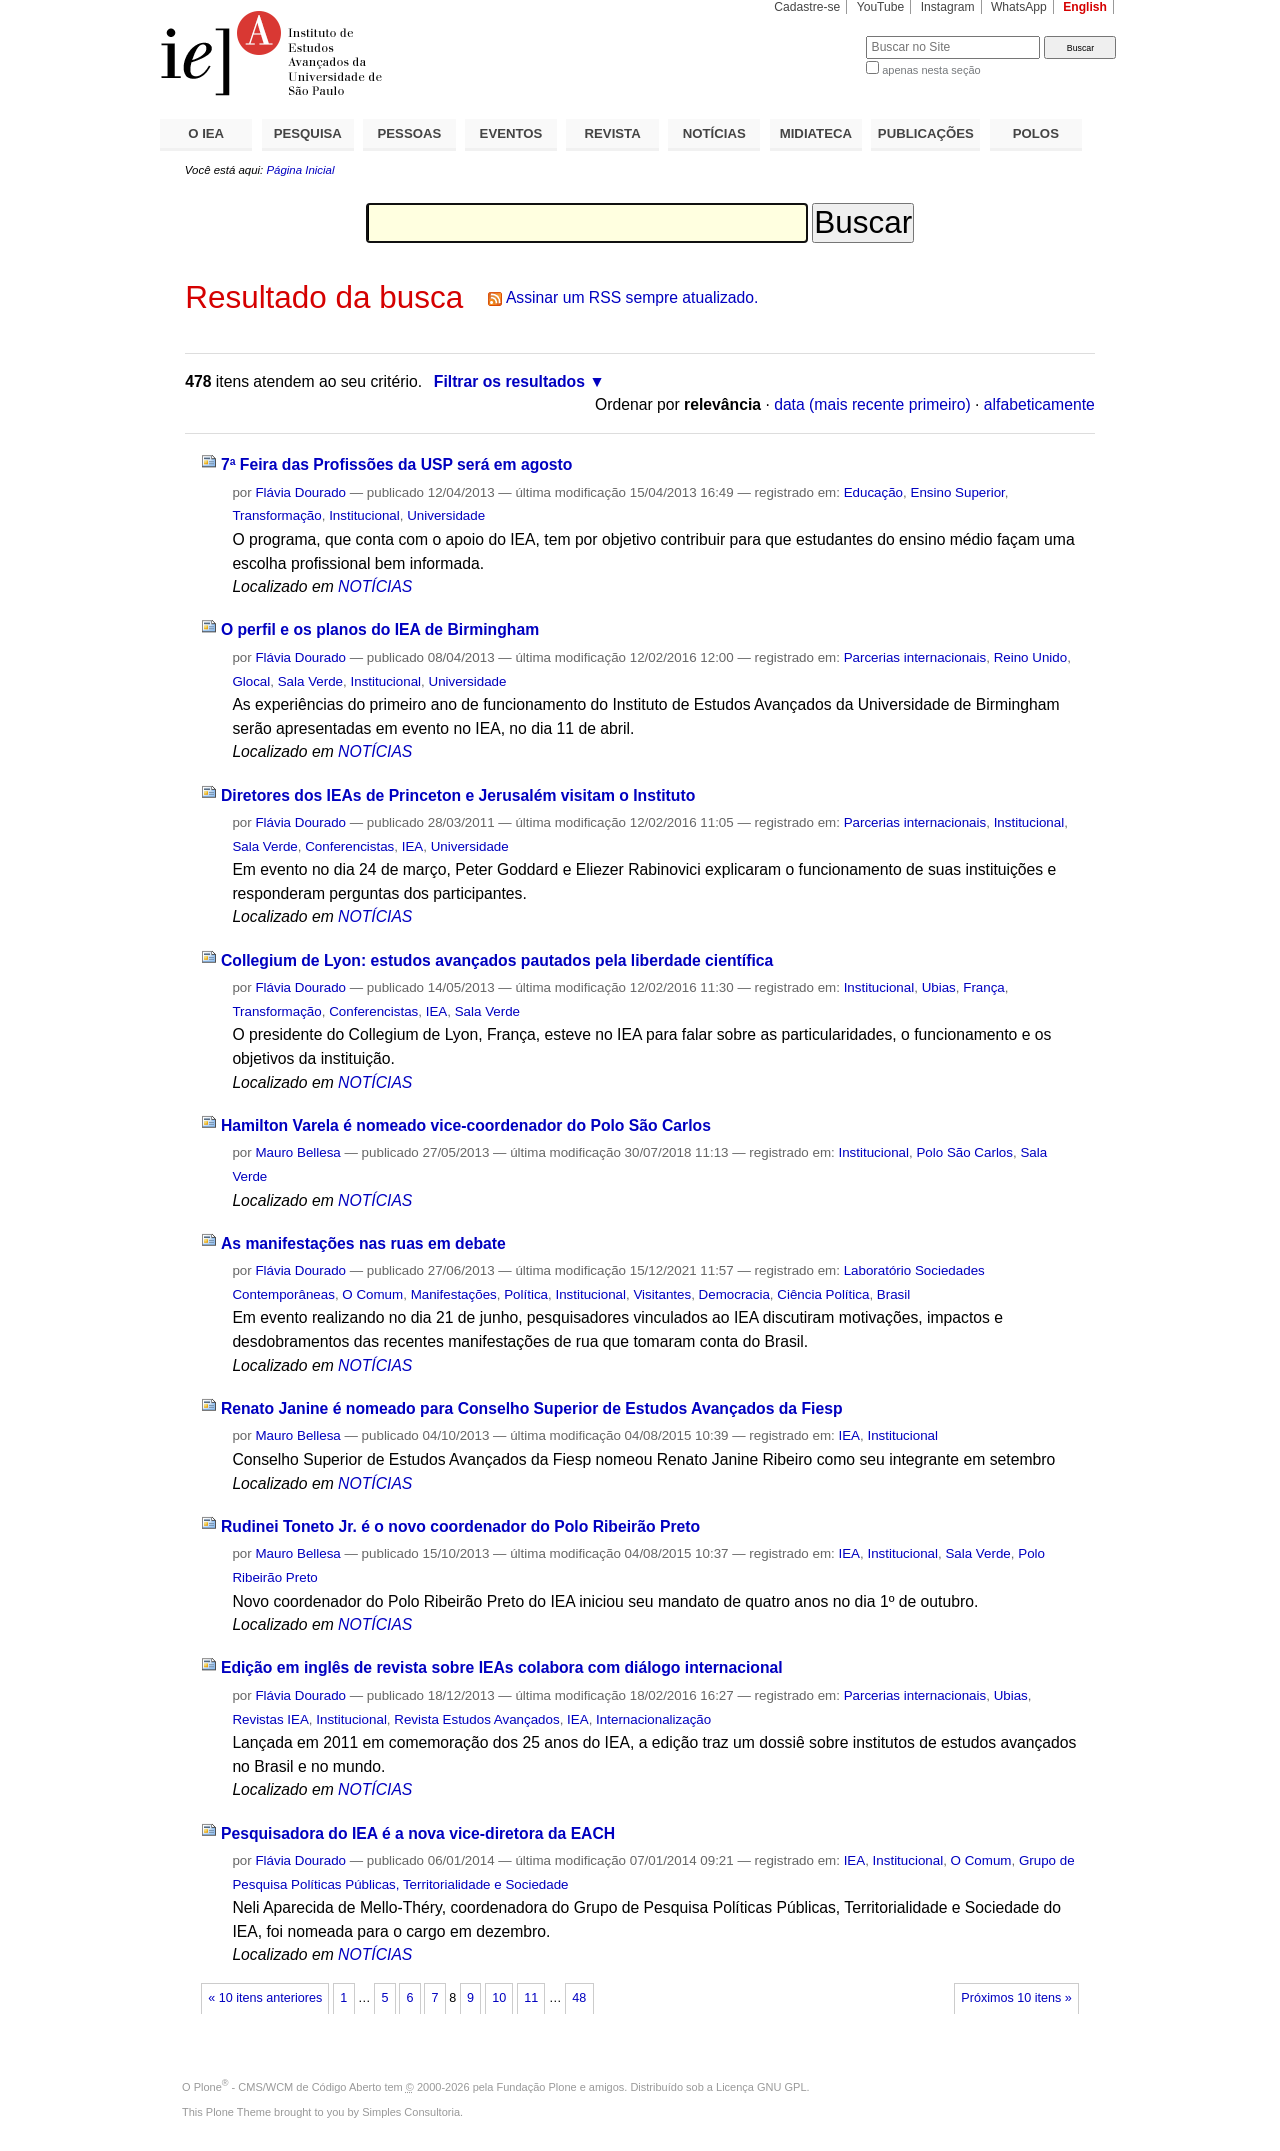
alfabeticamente (1039, 404)
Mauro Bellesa (297, 1152)
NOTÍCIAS (714, 133)
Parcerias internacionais (915, 657)
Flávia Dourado (300, 492)
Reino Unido (1031, 657)
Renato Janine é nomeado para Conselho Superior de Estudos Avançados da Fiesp (532, 1408)
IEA (413, 846)
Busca (817, 35)
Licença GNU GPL (761, 2087)
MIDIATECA (816, 133)
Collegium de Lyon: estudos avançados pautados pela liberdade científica (497, 960)
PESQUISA (308, 133)
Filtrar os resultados (509, 381)
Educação (873, 492)
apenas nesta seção (931, 70)
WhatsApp (1019, 7)
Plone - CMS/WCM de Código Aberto (288, 2087)
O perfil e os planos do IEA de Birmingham (380, 629)
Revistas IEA (270, 1719)
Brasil (893, 1294)
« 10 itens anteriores (265, 1998)
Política (526, 1294)
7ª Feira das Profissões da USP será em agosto (397, 464)
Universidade (446, 515)
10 (499, 1998)
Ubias (939, 987)
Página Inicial (300, 170)
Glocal (251, 681)
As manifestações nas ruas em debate (363, 1243)
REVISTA (613, 133)
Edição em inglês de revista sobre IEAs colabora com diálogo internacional (502, 1667)
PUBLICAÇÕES (926, 133)
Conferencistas (349, 846)
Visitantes (662, 1294)
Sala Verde (310, 681)
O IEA (206, 133)
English (1085, 7)
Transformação (276, 515)
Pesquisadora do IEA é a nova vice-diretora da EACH (418, 1833)
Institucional (364, 515)
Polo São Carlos (964, 1152)
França (984, 987)
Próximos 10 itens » (1016, 1998)
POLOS (1036, 133)
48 (579, 1998)
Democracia (734, 1294)
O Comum (372, 1294)
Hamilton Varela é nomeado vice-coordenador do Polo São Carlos (466, 1125)
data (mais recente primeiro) (872, 404)
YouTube (881, 7)
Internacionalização (653, 1719)
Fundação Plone (537, 2087)
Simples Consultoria (411, 2112)
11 (531, 1998)
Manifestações (454, 1294)
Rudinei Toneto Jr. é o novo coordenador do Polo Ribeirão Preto (460, 1526)
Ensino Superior (957, 492)
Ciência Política (823, 1294)
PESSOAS (410, 133)
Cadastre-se (807, 7)
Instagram (948, 7)
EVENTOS (511, 133)
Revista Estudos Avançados (476, 1719)
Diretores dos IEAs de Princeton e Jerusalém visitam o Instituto (458, 795)
